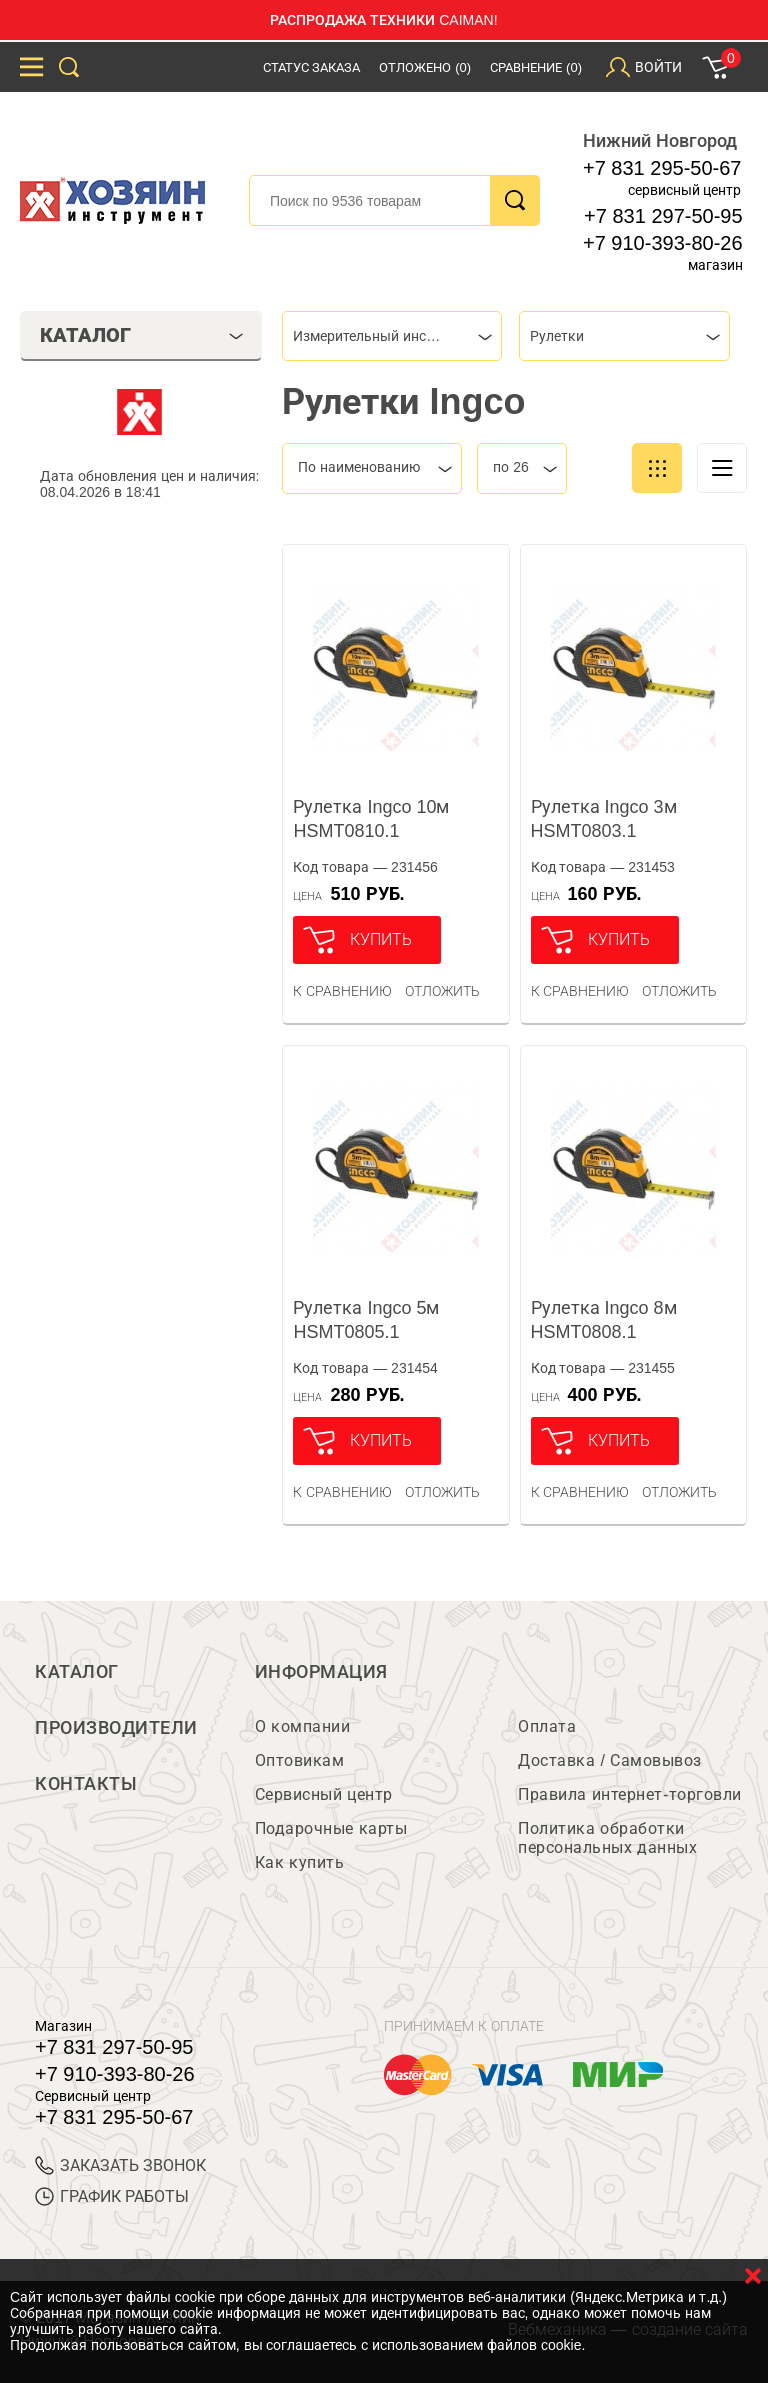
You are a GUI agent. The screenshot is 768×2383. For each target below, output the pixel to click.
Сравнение (536, 67)
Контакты (86, 1784)
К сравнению (342, 991)
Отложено (425, 67)
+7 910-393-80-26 (663, 243)
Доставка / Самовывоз (609, 1760)
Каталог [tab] (142, 335)
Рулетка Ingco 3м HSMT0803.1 (604, 819)
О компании (302, 1726)
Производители (116, 1728)
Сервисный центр (324, 1794)
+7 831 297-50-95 (663, 216)
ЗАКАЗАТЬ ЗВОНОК (120, 2165)
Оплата (547, 1726)
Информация (321, 1672)
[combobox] (392, 336)
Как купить (299, 1862)
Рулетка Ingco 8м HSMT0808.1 (604, 1320)
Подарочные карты (331, 1828)
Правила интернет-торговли (629, 1794)
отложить (442, 991)
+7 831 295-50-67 (662, 168)
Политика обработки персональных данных (607, 1838)
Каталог (77, 1672)
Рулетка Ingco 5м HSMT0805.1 (366, 1320)
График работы (112, 2196)
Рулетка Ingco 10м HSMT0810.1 (371, 819)
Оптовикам (300, 1760)
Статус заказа (312, 67)
